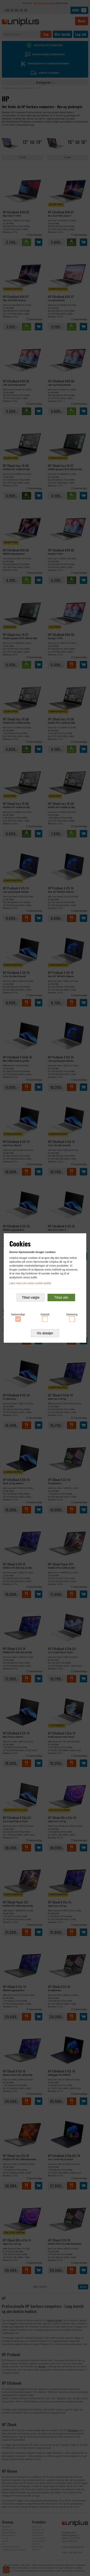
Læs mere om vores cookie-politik (30, 1283)
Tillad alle (61, 1297)
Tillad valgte (31, 1297)
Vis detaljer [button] (45, 1333)
